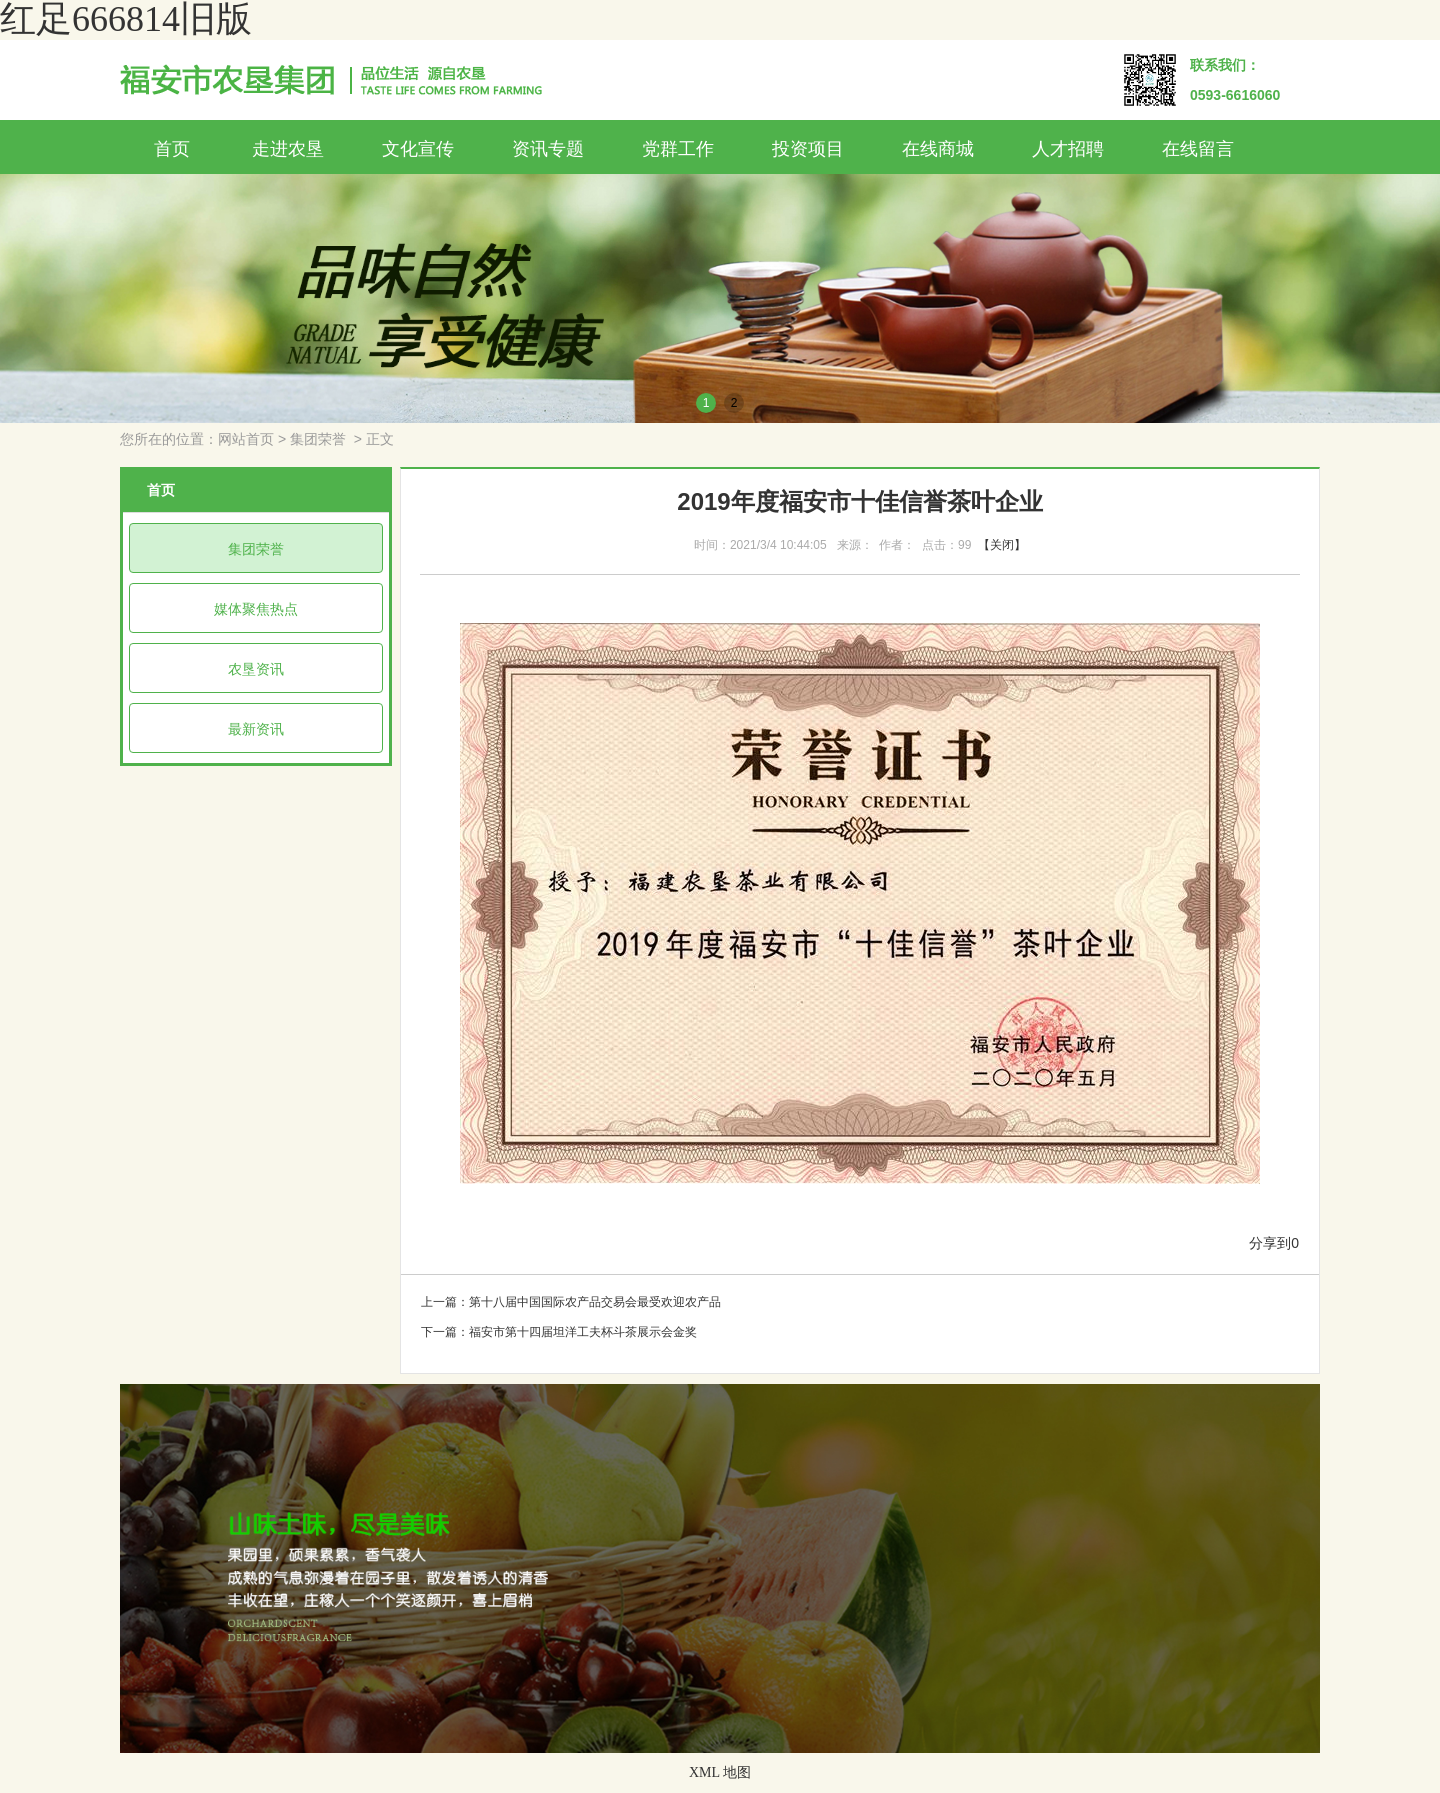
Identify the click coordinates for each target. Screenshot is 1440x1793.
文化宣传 (418, 149)
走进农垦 (288, 149)
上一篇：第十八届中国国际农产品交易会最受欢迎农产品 (571, 1302)
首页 (172, 149)
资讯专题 (548, 149)
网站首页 (246, 439)
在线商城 (938, 149)
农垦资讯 (256, 669)
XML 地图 (720, 1772)
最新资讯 (256, 729)
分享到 (1270, 1243)
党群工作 (678, 149)
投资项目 (808, 149)
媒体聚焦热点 (256, 609)
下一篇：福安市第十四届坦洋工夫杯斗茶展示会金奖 (559, 1332)
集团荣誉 (318, 439)
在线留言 (1198, 149)
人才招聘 (1068, 149)
